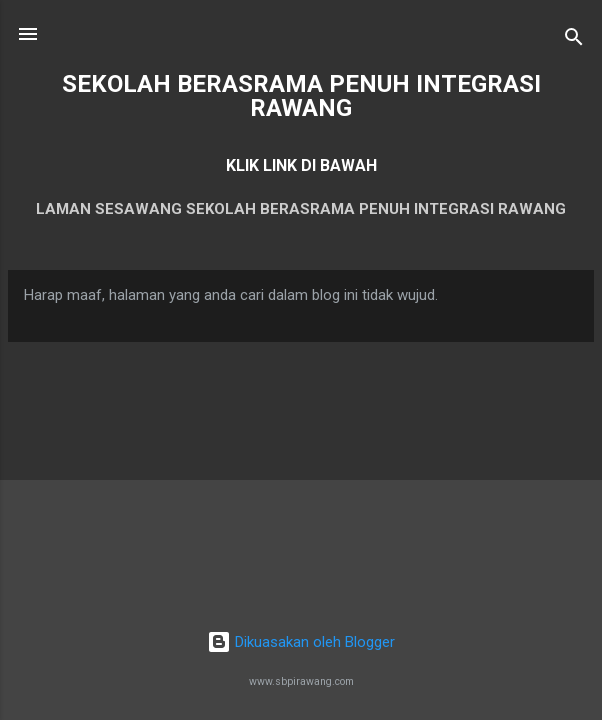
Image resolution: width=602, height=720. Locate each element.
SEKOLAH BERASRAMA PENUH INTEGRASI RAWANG (301, 96)
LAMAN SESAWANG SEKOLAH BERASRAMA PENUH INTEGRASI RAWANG (301, 209)
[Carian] (574, 40)
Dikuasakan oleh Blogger (301, 642)
